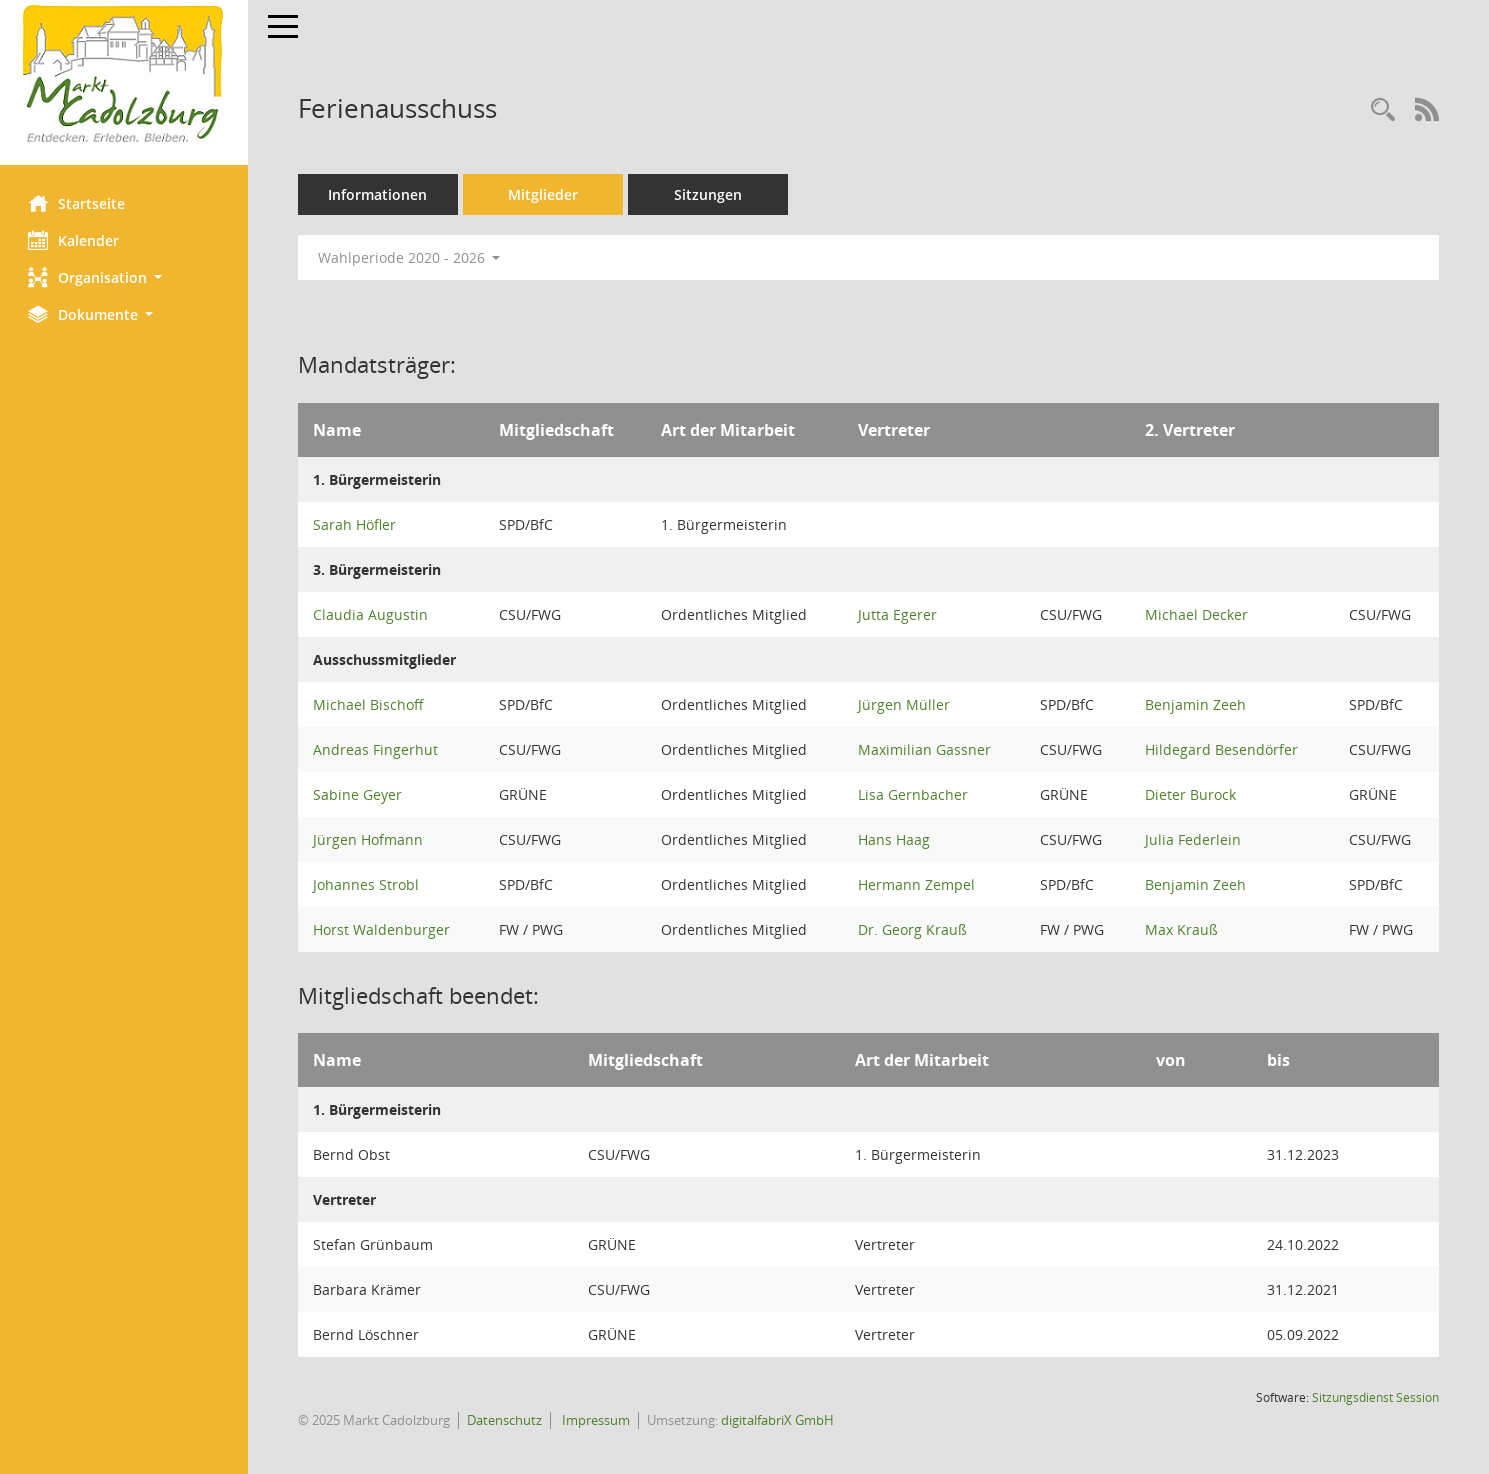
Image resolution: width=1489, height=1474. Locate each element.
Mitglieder (545, 194)
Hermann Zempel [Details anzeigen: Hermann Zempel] (917, 884)
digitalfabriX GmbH (779, 1420)
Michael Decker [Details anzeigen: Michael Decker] (1196, 614)
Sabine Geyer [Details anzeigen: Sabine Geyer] (359, 794)
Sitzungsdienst (1375, 1397)
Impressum (596, 1420)
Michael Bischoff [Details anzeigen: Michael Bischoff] (370, 704)
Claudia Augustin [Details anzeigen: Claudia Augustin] (372, 614)
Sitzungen (710, 194)
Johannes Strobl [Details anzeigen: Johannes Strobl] (368, 884)
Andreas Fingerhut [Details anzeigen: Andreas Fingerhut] (377, 749)
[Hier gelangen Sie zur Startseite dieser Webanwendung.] (125, 75)
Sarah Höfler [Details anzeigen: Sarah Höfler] (356, 524)
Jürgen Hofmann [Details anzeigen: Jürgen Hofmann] (370, 839)
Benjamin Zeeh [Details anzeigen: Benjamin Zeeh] (1195, 704)
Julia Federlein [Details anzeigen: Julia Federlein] (1193, 839)
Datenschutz (506, 1420)
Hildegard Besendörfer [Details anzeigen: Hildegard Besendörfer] (1221, 749)
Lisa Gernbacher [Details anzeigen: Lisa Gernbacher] (914, 794)
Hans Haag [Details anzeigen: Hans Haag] (895, 839)
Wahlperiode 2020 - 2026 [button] (411, 257)
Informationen (380, 194)
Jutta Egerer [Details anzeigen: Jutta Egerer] (898, 614)
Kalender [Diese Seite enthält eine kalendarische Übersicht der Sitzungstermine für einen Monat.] (75, 240)
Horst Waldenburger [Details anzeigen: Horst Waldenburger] (383, 929)
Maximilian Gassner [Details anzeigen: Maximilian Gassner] (925, 749)
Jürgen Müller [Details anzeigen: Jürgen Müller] (905, 704)
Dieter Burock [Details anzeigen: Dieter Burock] (1190, 794)
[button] (125, 277)
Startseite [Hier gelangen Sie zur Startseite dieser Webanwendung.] (78, 203)
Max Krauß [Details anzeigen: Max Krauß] (1181, 929)
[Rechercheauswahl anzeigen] (1383, 110)
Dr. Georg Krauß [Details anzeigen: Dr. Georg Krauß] (913, 929)
